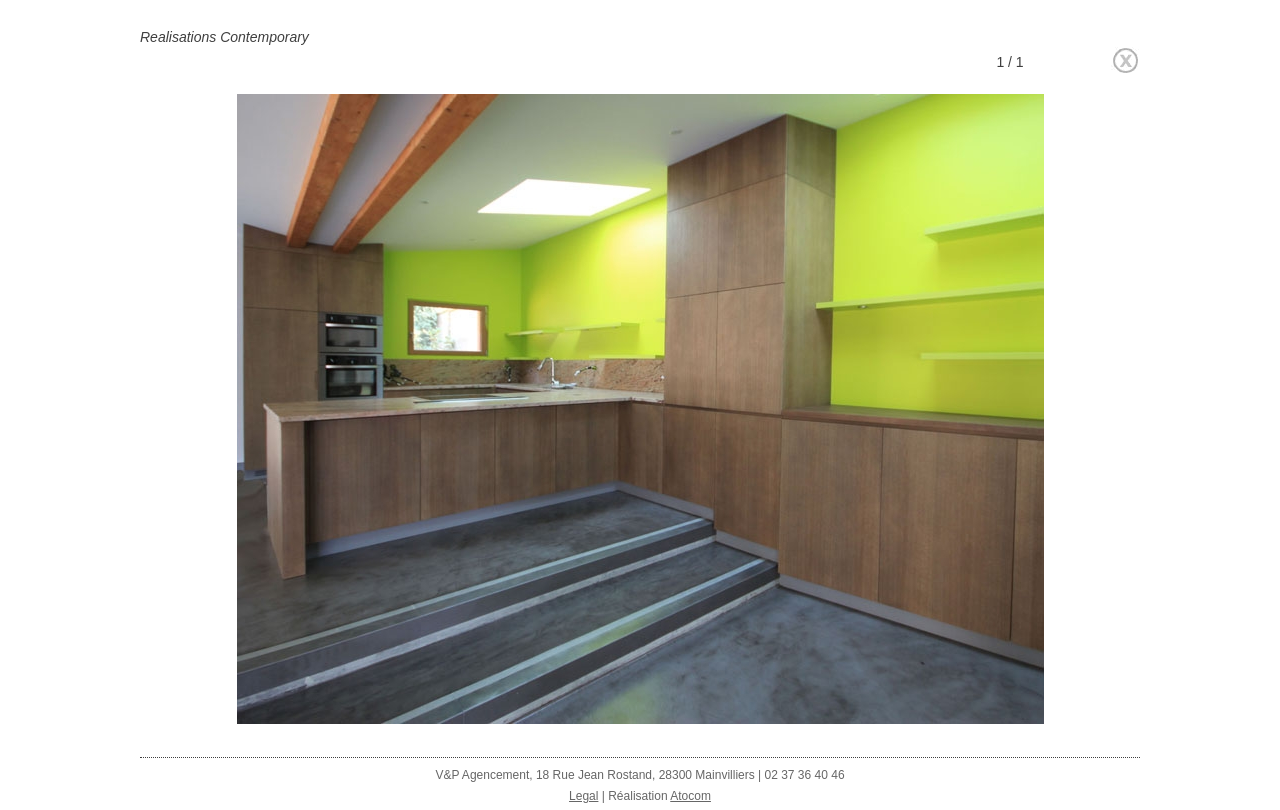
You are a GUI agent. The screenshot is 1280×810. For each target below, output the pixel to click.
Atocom (690, 796)
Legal (583, 796)
